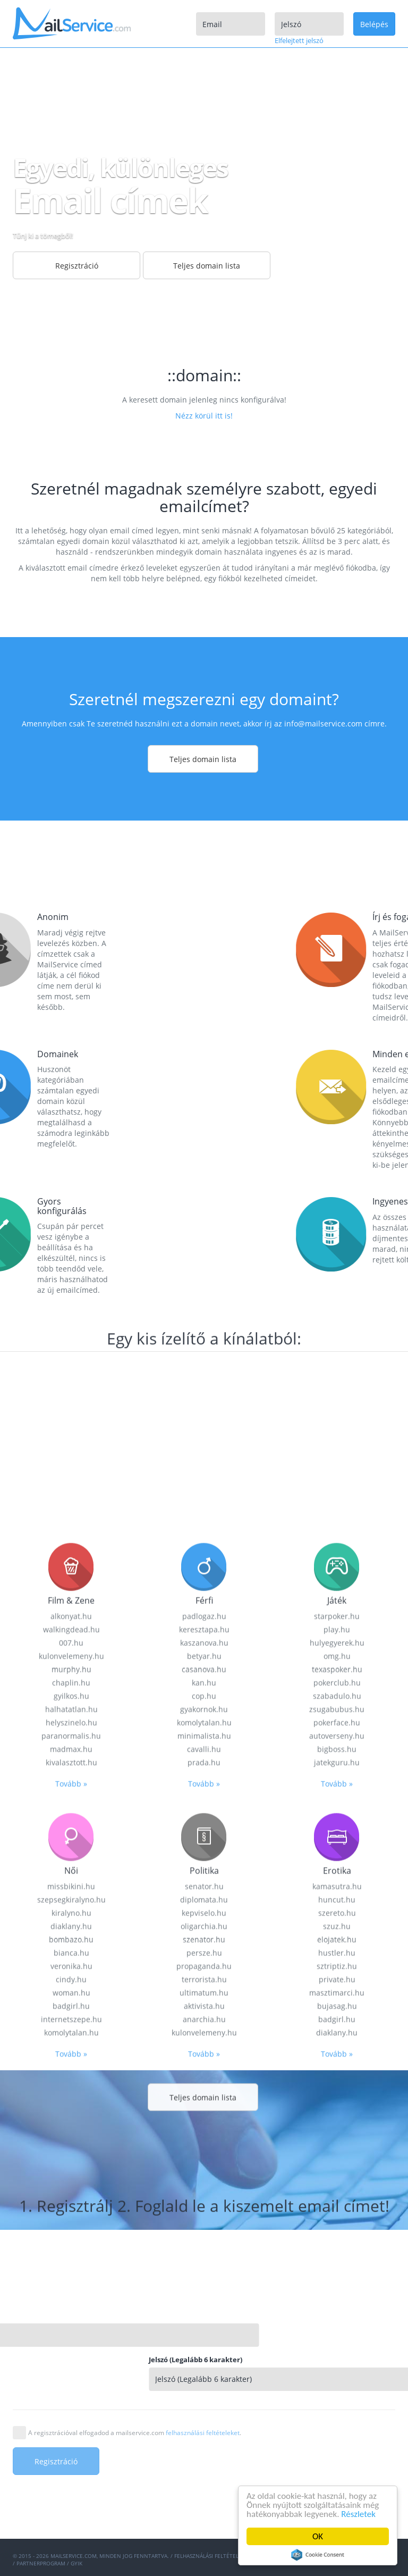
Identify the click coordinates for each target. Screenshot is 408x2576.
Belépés (374, 24)
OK (317, 2536)
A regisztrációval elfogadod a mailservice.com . (134, 2432)
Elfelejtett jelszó (299, 40)
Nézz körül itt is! (204, 416)
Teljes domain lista (206, 266)
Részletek (358, 2514)
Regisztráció (76, 266)
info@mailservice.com (323, 723)
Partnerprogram (40, 2563)
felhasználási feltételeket (203, 2432)
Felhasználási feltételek (209, 2556)
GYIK (76, 2563)
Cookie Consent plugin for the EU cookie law (317, 2555)
